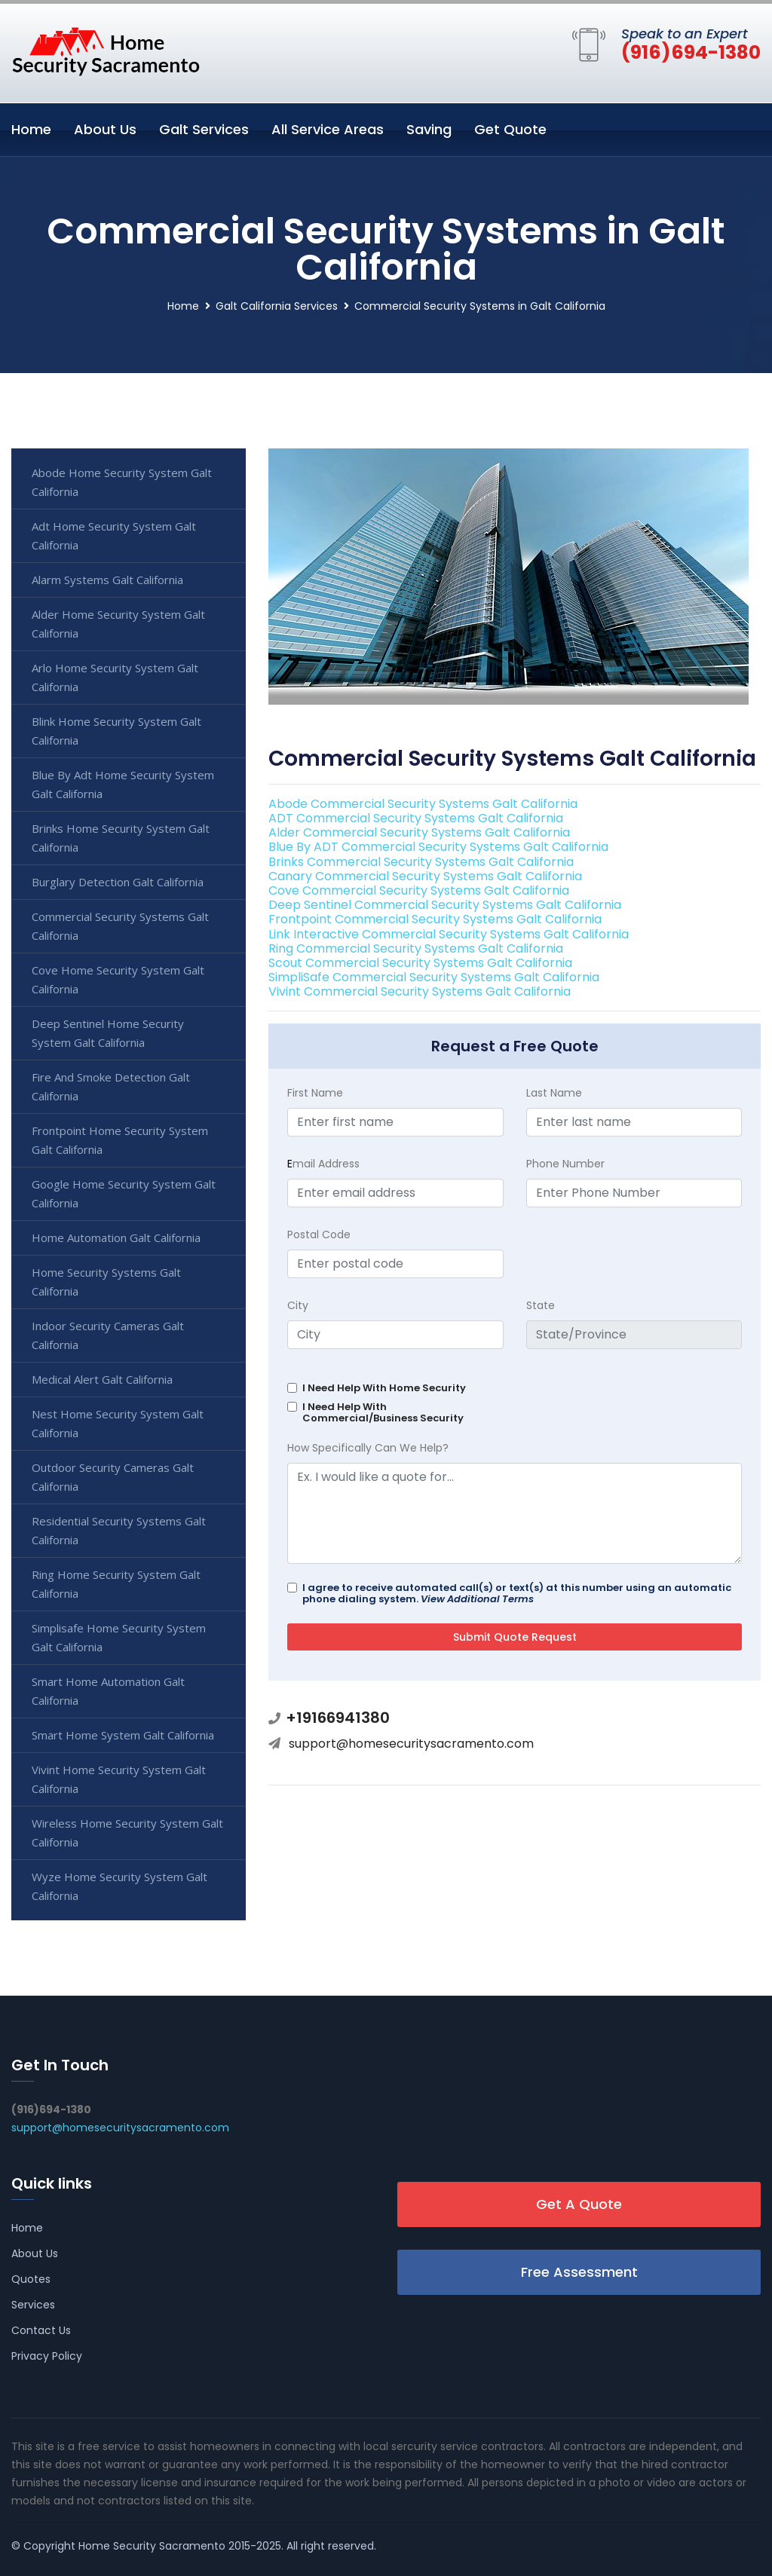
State (540, 1305)
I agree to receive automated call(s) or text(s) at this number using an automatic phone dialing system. (516, 1593)
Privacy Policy (46, 2355)
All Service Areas (327, 129)
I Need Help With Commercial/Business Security (383, 1412)
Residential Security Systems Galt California (119, 1530)
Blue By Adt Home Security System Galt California (123, 784)
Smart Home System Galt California (123, 1734)
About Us (105, 129)
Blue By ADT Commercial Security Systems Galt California (438, 846)
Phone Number (565, 1163)
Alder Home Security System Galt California (118, 624)
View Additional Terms (477, 1599)
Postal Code (319, 1234)
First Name (315, 1092)
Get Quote (510, 129)
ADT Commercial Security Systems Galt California (415, 818)
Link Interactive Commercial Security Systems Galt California (448, 934)
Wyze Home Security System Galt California (119, 1886)
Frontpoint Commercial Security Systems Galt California (435, 919)
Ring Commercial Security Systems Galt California (415, 948)
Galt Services (204, 129)
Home (31, 129)
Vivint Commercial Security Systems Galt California (419, 991)
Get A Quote (579, 2204)
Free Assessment (579, 2271)
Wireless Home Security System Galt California (127, 1832)
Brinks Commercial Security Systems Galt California (421, 861)
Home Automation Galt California (116, 1237)
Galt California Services (277, 306)
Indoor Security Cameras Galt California (108, 1335)
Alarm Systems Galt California (107, 579)
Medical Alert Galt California (102, 1379)
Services (33, 2304)
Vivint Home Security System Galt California (119, 1779)
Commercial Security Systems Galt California (120, 926)
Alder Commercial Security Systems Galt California (419, 832)
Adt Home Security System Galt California (114, 535)
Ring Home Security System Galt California (116, 1584)
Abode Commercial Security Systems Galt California (422, 803)
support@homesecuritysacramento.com (411, 1743)
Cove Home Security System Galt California (118, 979)
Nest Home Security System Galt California (118, 1423)
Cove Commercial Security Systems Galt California (418, 890)
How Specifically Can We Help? (368, 1447)
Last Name (554, 1092)
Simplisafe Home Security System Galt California (119, 1637)
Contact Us (41, 2330)
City (297, 1305)
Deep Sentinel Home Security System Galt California (108, 1033)
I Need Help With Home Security (384, 1388)
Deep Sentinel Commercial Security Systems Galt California (444, 904)
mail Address (323, 1163)
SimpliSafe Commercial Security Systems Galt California (433, 977)
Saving (429, 129)
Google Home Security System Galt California (124, 1193)
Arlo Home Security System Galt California (115, 677)
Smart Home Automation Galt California (108, 1691)
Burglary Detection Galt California (118, 881)
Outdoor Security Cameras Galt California (113, 1477)
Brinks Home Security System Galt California (121, 838)
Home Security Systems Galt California (106, 1282)
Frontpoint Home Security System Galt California (120, 1140)
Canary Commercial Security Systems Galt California (425, 876)
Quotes (31, 2279)
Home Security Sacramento (151, 2545)
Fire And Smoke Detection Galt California (111, 1086)
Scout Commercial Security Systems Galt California (420, 962)
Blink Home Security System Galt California (116, 731)
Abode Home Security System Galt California (122, 482)
